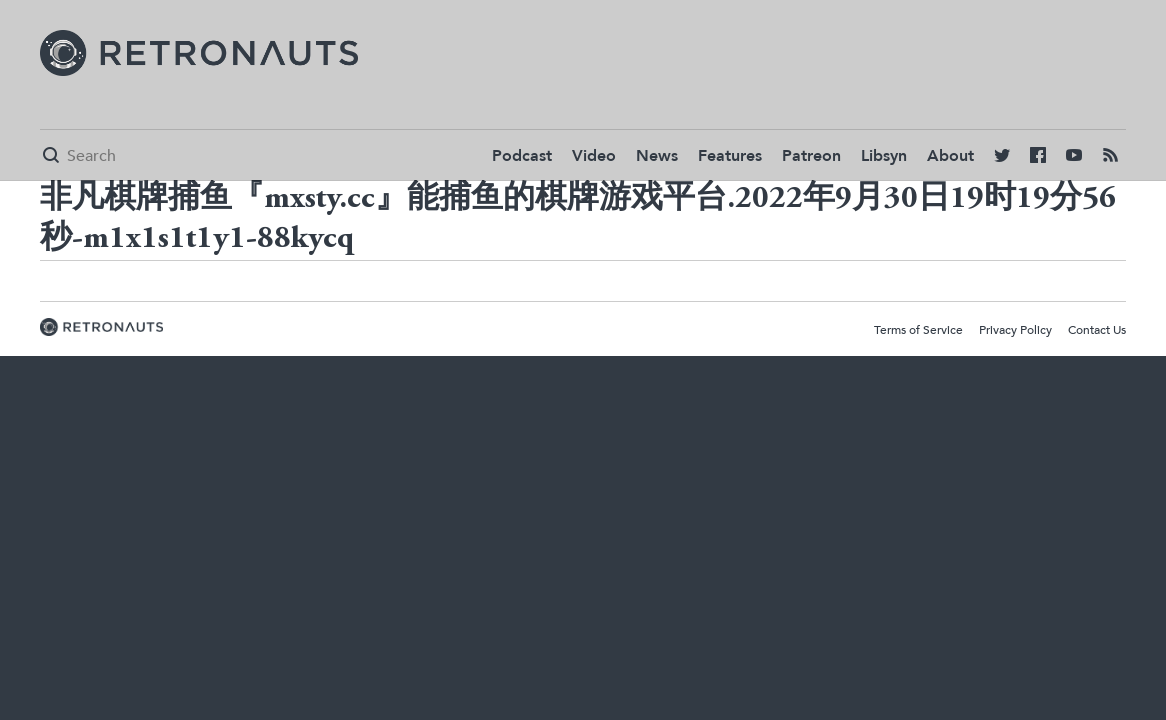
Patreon (811, 156)
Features (730, 156)
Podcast (522, 156)
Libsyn (884, 156)
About (950, 156)
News (657, 156)
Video (594, 156)
